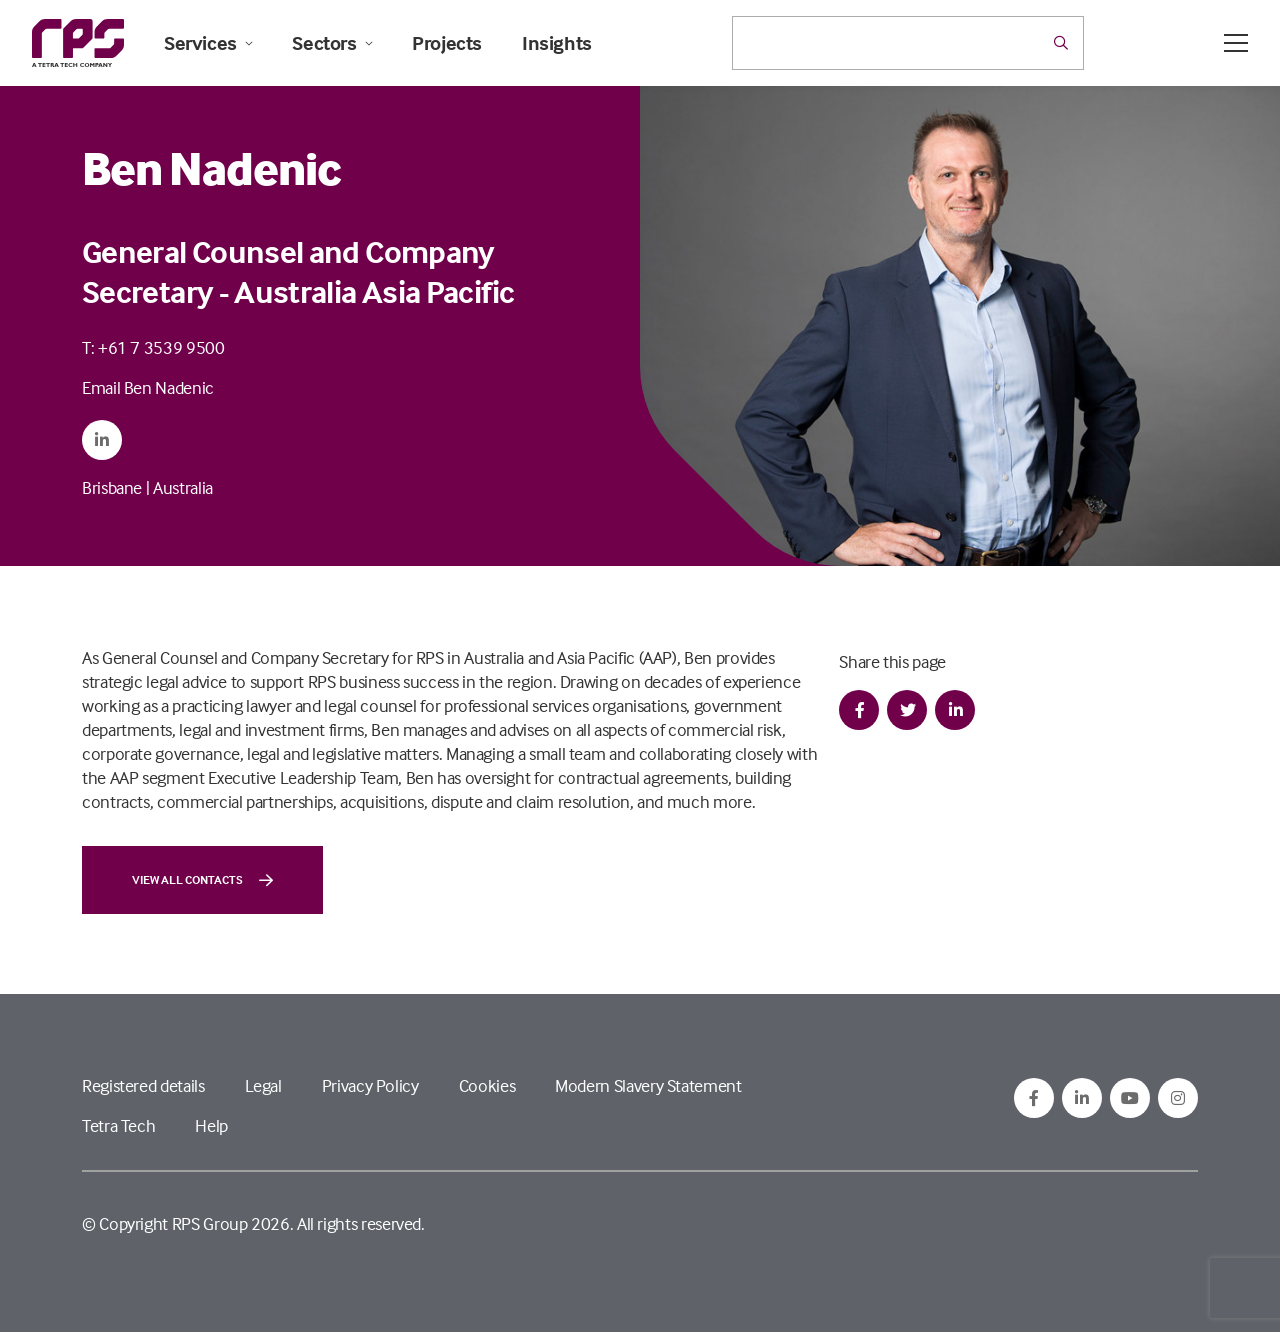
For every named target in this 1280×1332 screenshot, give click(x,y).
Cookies (487, 1085)
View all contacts (202, 880)
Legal (263, 1085)
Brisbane (112, 487)
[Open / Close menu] (1236, 43)
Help (211, 1125)
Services (208, 43)
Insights (557, 43)
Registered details (143, 1085)
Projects (447, 43)
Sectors (332, 43)
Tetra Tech (118, 1125)
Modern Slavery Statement (648, 1085)
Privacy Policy (370, 1085)
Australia (183, 487)
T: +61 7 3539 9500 (153, 347)
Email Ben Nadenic (148, 387)
